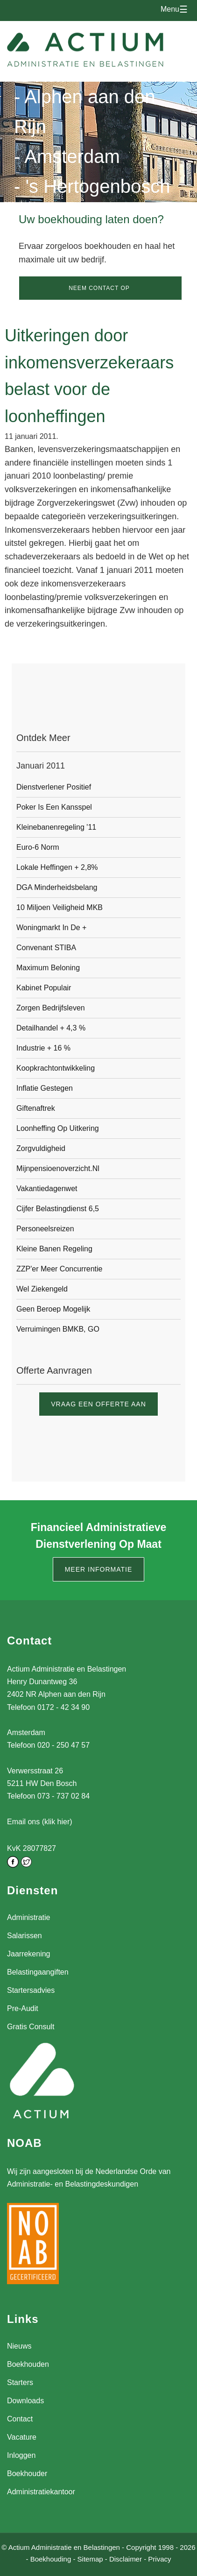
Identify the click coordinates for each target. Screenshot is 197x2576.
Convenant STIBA (46, 948)
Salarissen (24, 1936)
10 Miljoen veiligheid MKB (59, 907)
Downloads (25, 2401)
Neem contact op (99, 288)
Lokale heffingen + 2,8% (57, 867)
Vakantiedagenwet (46, 1189)
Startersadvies (31, 1990)
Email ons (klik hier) (39, 1822)
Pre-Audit (22, 2008)
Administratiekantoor (41, 2492)
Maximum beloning (48, 968)
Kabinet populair (43, 988)
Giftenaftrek (35, 1108)
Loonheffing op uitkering (57, 1128)
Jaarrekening (28, 1954)
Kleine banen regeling (54, 1249)
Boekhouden (28, 2364)
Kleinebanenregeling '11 (56, 827)
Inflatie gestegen (44, 1088)
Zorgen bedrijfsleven (50, 1008)
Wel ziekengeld (42, 1289)
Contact (20, 2419)
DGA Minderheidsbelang (56, 887)
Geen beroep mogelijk (53, 1309)
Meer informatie (99, 1569)
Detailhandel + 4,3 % (50, 1028)
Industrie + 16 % (43, 1048)
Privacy (159, 2559)
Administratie (28, 1917)
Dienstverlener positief (53, 787)
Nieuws (19, 2346)
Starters (20, 2382)
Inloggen (21, 2455)
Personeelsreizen (45, 1229)
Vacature (21, 2437)
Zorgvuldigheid (40, 1148)
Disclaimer (125, 2559)
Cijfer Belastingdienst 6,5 (57, 1209)
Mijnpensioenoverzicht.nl (57, 1168)
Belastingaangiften (38, 1972)
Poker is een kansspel (54, 807)
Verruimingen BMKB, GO (57, 1329)
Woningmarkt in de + (51, 928)
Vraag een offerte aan (98, 1404)
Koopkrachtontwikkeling (55, 1068)
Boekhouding (50, 2559)
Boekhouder (27, 2473)
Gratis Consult (30, 2027)
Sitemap (90, 2559)
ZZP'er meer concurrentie (59, 1269)
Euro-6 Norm (37, 847)
